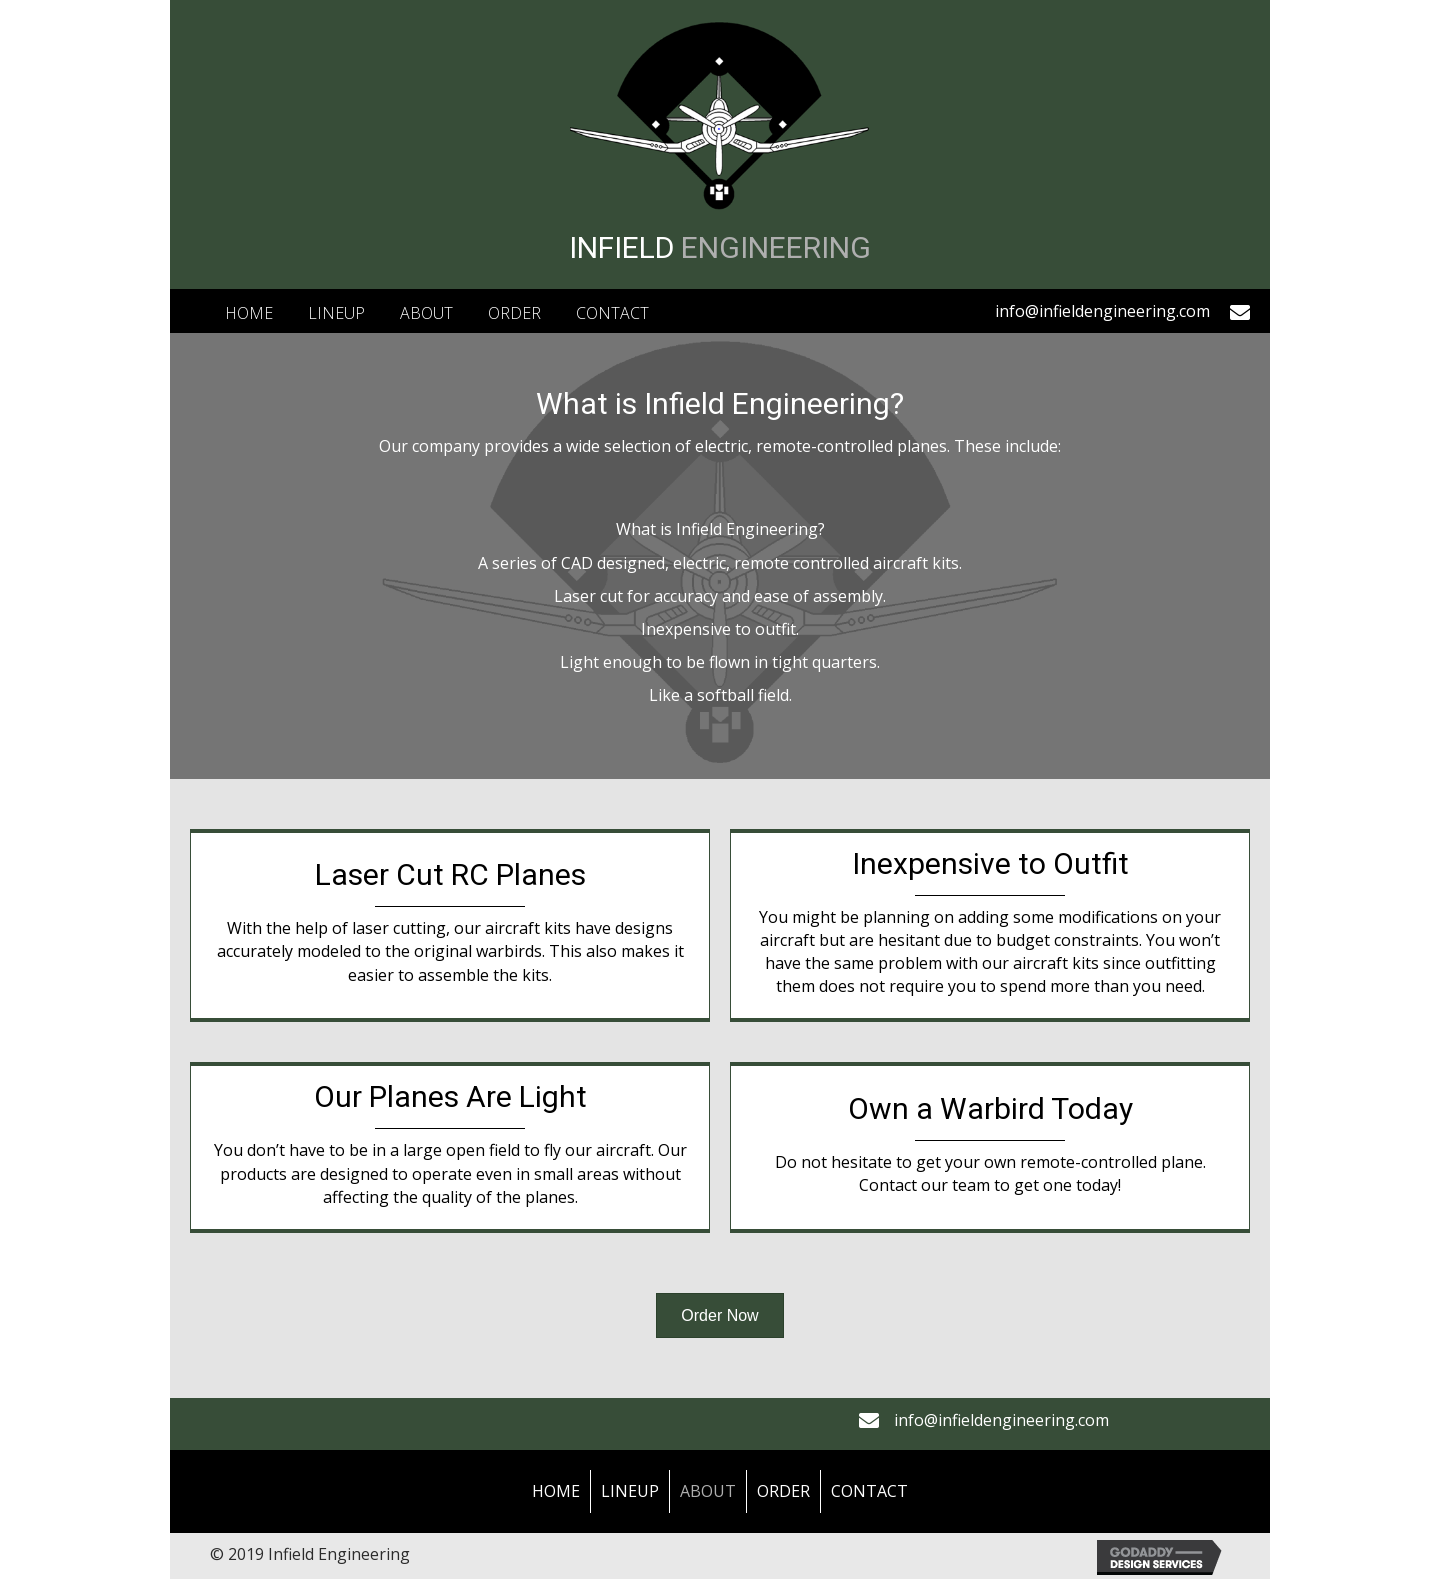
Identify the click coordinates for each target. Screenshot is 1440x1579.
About (708, 1491)
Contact (869, 1491)
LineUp (630, 1491)
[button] (719, 1315)
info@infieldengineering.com (1102, 311)
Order (783, 1491)
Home (556, 1491)
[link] (249, 311)
